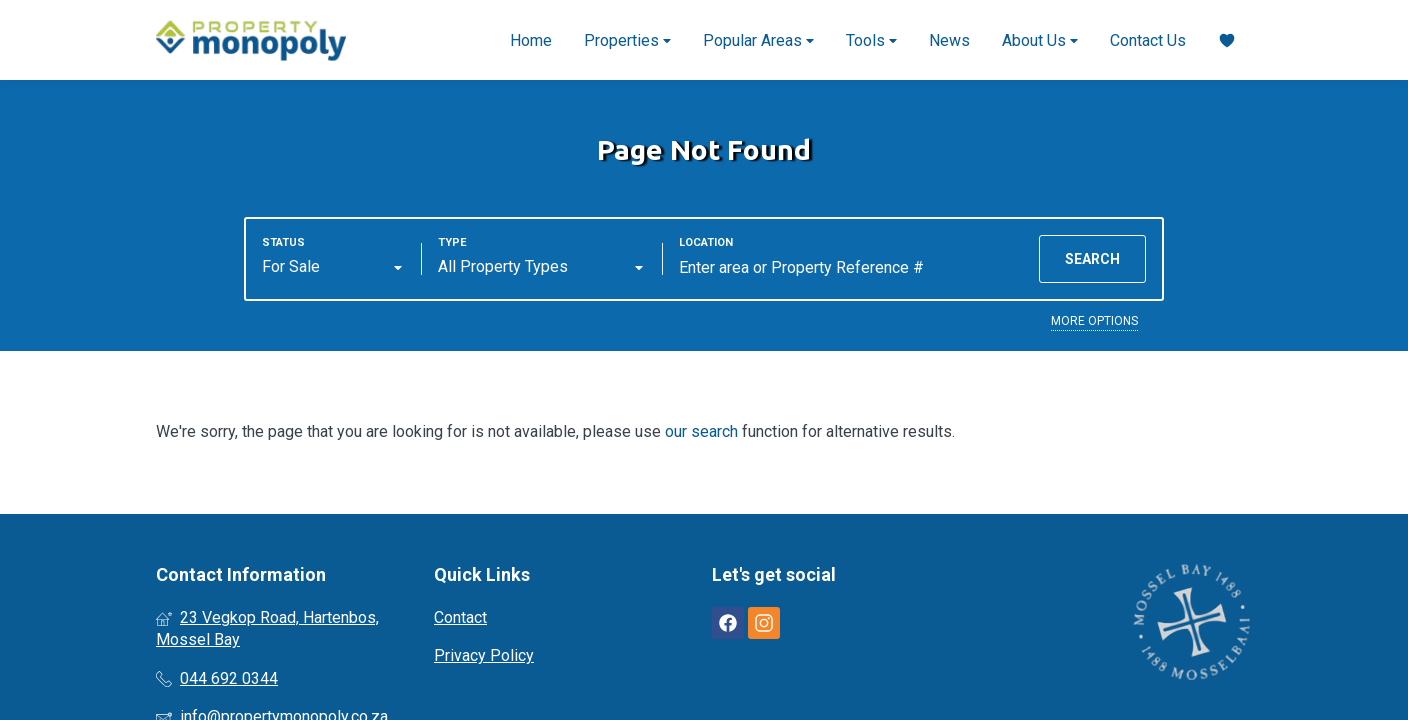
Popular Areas (758, 40)
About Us (1040, 40)
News (949, 40)
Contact (460, 617)
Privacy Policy (484, 655)
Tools (871, 40)
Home (531, 40)
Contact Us (1148, 40)
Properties (627, 40)
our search (701, 431)
